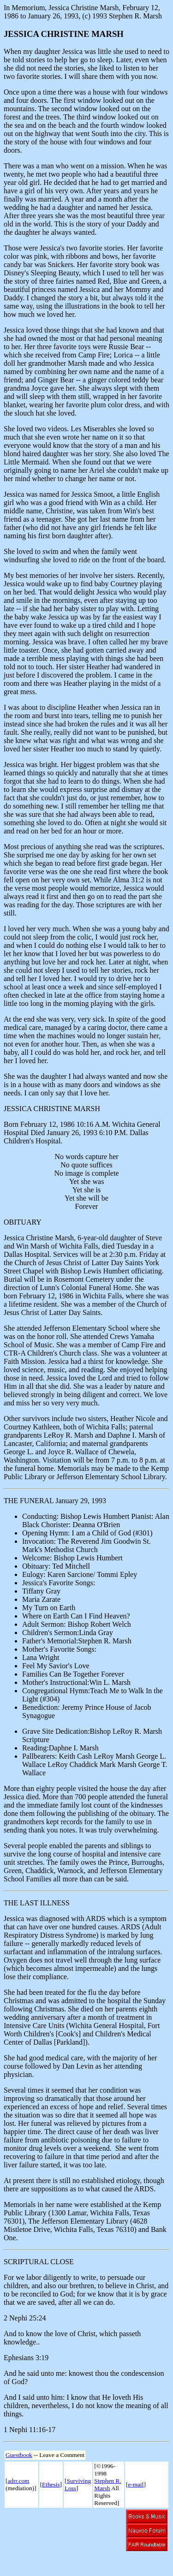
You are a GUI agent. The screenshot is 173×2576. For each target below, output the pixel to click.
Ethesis (51, 2484)
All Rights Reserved (106, 2495)
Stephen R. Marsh (107, 2484)
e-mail (135, 2484)
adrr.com (18, 2480)
